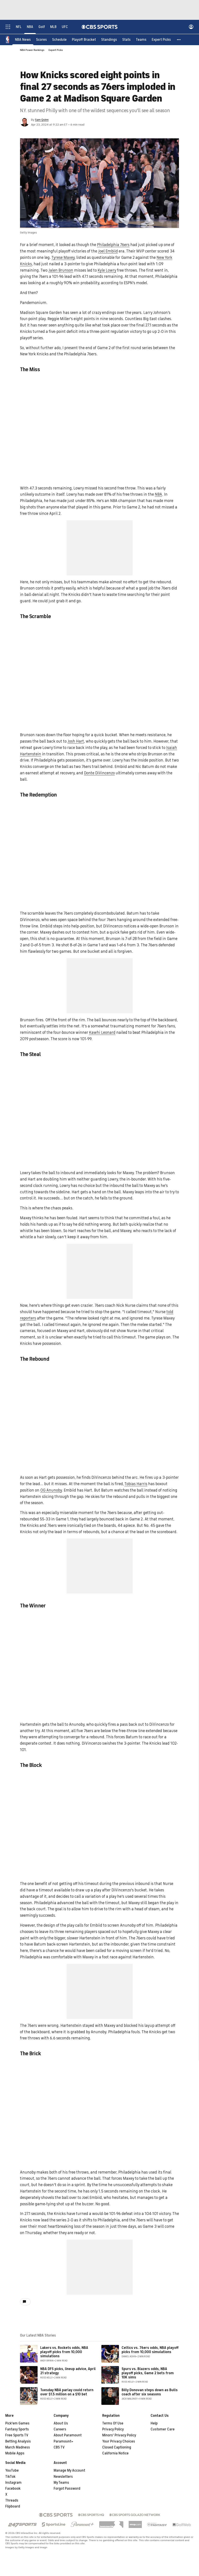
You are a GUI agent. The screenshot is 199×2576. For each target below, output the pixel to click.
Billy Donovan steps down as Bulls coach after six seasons (150, 2392)
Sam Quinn (42, 120)
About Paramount (68, 2435)
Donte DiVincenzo (99, 773)
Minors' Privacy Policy (119, 2435)
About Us (61, 2423)
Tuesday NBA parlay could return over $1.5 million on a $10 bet (66, 2392)
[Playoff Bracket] (84, 39)
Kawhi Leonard (102, 1032)
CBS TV (59, 2447)
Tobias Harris (135, 1484)
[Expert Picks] (161, 39)
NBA (158, 494)
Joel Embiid (108, 251)
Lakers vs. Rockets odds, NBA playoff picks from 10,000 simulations (64, 2352)
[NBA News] (22, 39)
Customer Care (163, 2429)
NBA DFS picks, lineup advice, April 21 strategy (68, 2371)
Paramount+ (63, 2441)
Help (154, 2423)
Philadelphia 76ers (113, 245)
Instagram (13, 2483)
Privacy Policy (113, 2429)
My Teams (61, 2483)
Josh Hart (76, 741)
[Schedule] (59, 39)
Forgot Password (67, 2489)
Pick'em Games (17, 2423)
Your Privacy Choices (118, 2441)
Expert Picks (56, 50)
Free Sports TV (16, 2435)
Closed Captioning (116, 2447)
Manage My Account (69, 2471)
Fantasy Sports (17, 2429)
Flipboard (12, 2506)
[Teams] (141, 39)
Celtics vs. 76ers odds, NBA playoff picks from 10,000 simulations (150, 2350)
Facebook (12, 2489)
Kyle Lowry (107, 270)
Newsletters (63, 2477)
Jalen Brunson (60, 270)
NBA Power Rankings (32, 50)
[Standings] (109, 39)
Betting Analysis (18, 2441)
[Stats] (126, 39)
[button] (178, 39)
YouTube (12, 2471)
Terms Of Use (112, 2423)
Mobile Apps (14, 2453)
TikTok (10, 2477)
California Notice (115, 2453)
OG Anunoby (51, 1490)
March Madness (17, 2447)
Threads (11, 2500)
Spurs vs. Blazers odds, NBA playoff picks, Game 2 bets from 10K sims (148, 2373)
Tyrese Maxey (63, 257)
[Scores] (41, 39)
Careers (60, 2429)
